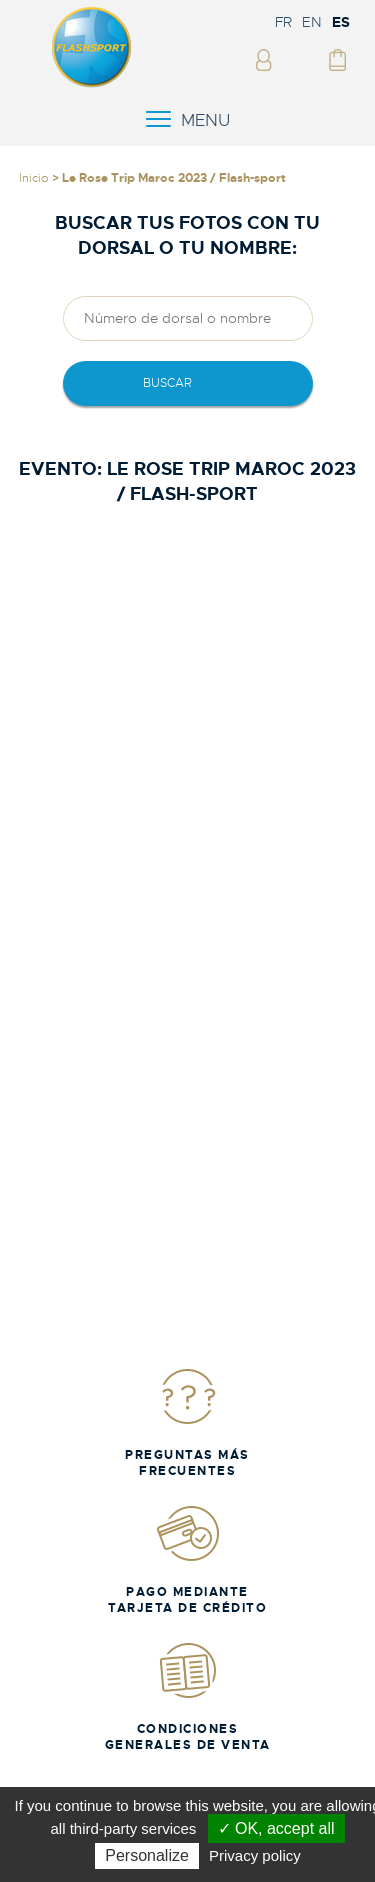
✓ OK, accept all (276, 1828)
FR (283, 22)
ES (341, 22)
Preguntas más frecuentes (187, 1422)
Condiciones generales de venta (188, 1696)
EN (312, 22)
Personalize (147, 1855)
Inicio (34, 178)
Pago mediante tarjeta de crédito (187, 1559)
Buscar (167, 383)
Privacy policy (255, 1855)
